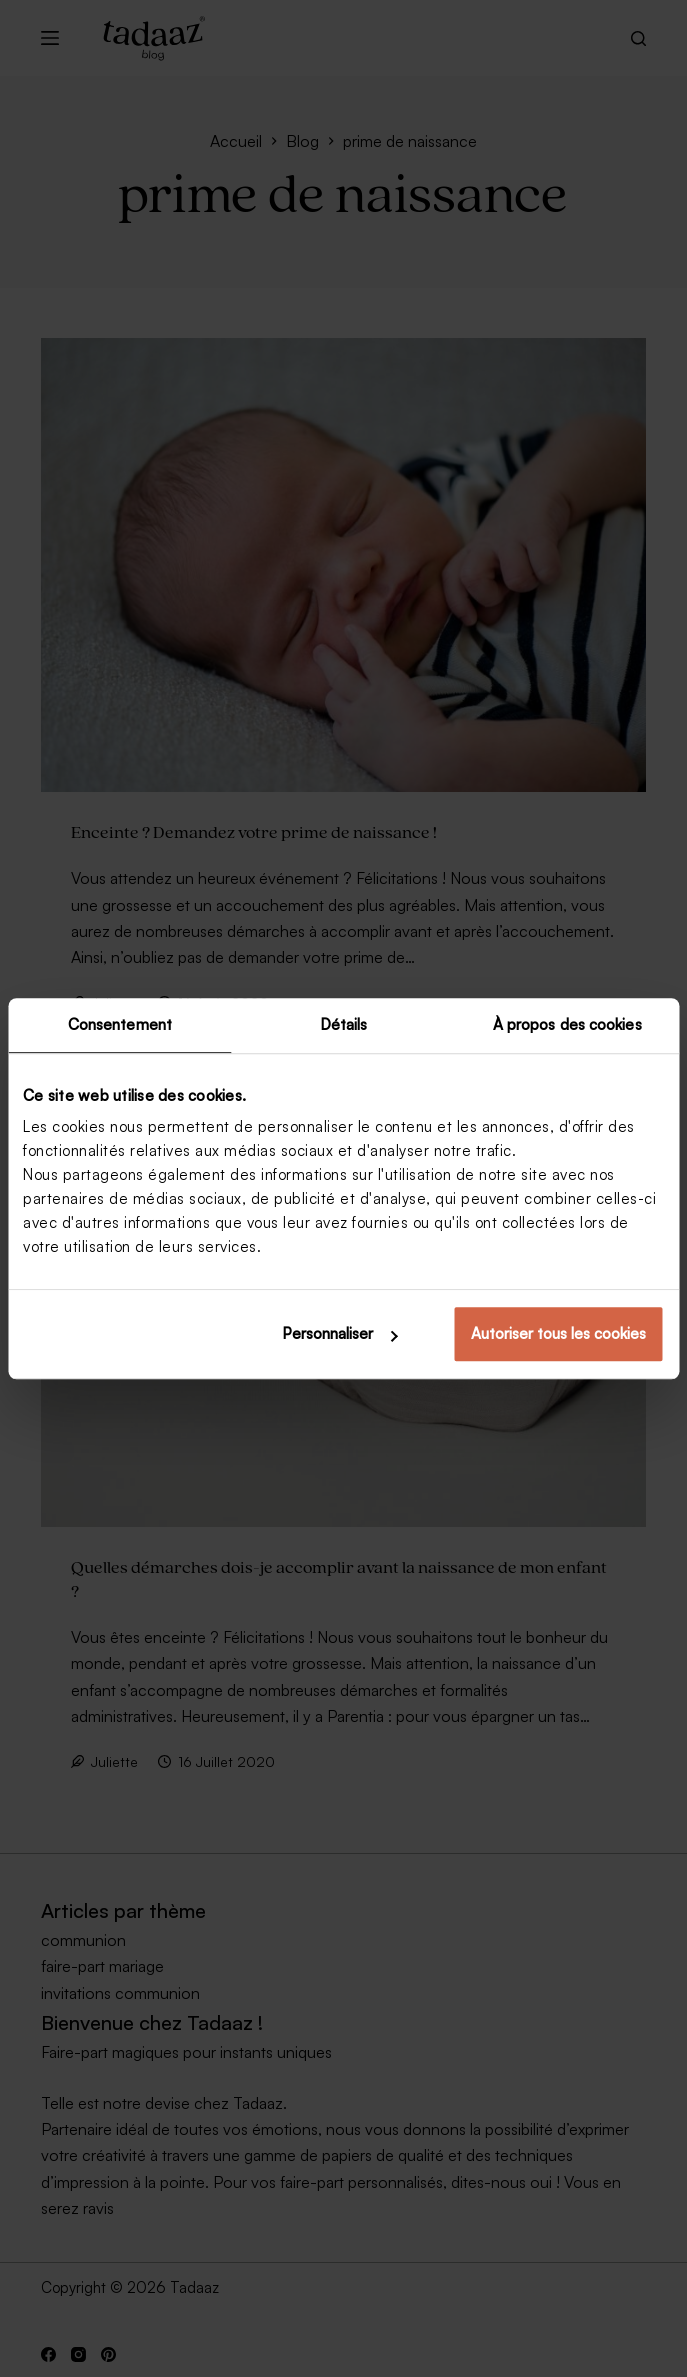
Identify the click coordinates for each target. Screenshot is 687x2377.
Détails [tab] (344, 1024)
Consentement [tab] (120, 1024)
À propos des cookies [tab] (567, 1024)
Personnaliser (339, 1333)
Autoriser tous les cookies (558, 1333)
